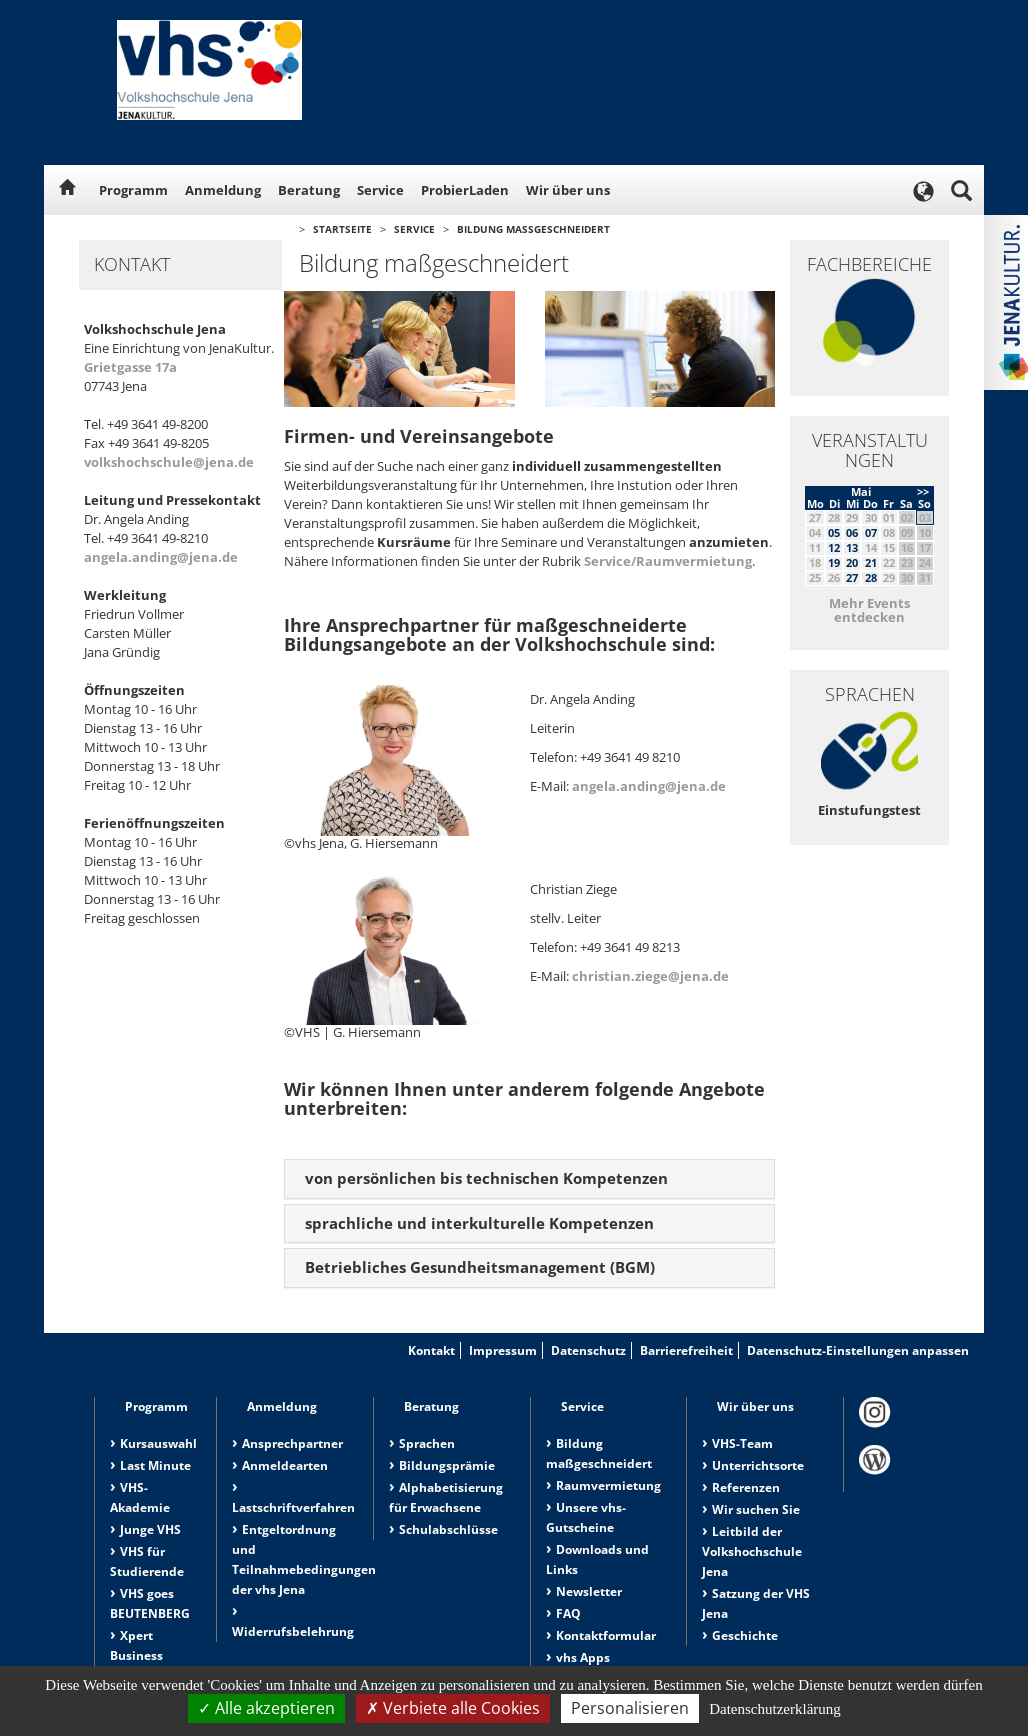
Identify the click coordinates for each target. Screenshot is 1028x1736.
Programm (133, 190)
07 (871, 532)
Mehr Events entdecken (869, 610)
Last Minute (155, 1465)
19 (834, 562)
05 (834, 532)
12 (834, 547)
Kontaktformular (606, 1635)
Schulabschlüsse (448, 1529)
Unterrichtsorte (758, 1465)
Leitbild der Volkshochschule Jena (752, 1551)
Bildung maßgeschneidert (533, 229)
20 (852, 562)
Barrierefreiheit (686, 1350)
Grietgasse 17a (130, 367)
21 (871, 562)
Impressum (503, 1350)
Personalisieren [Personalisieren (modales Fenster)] (630, 1708)
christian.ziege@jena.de (650, 976)
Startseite (342, 229)
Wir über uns (568, 190)
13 (852, 547)
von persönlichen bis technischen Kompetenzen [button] (486, 1178)
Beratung (309, 190)
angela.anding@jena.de (161, 557)
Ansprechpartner (292, 1443)
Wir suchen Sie (756, 1509)
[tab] (529, 1179)
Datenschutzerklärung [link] (775, 1709)
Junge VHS (150, 1529)
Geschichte (745, 1635)
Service (380, 190)
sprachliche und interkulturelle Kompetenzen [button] (479, 1223)
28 (871, 577)
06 (852, 532)
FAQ (568, 1613)
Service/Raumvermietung (668, 561)
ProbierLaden (465, 190)
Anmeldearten (285, 1465)
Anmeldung (223, 190)
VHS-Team (742, 1443)
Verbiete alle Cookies (453, 1708)
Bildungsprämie (447, 1465)
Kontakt (431, 1350)
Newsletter (589, 1591)
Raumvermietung (608, 1485)
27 (852, 577)
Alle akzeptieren (266, 1708)
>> (923, 491)
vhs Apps (583, 1657)
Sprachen (427, 1443)
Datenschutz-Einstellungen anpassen (858, 1350)
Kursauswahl (158, 1443)
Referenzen (746, 1487)
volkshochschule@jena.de (169, 462)
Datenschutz (588, 1350)
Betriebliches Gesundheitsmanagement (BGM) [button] (480, 1267)
